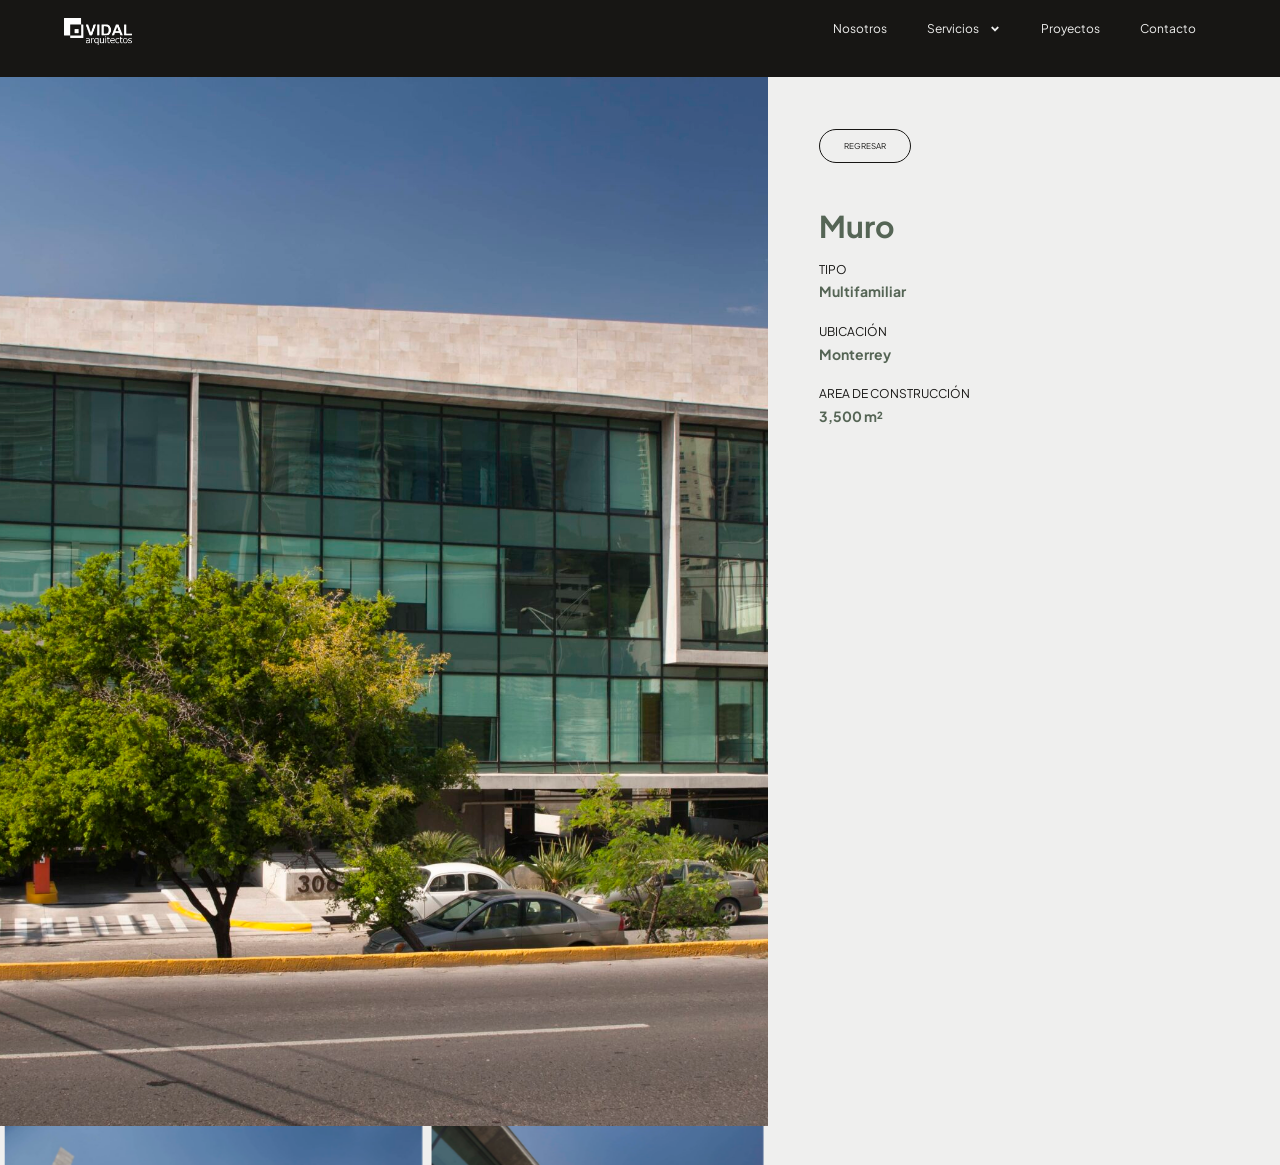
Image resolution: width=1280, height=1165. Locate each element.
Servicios (964, 29)
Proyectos (1070, 28)
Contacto (1168, 28)
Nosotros (860, 28)
